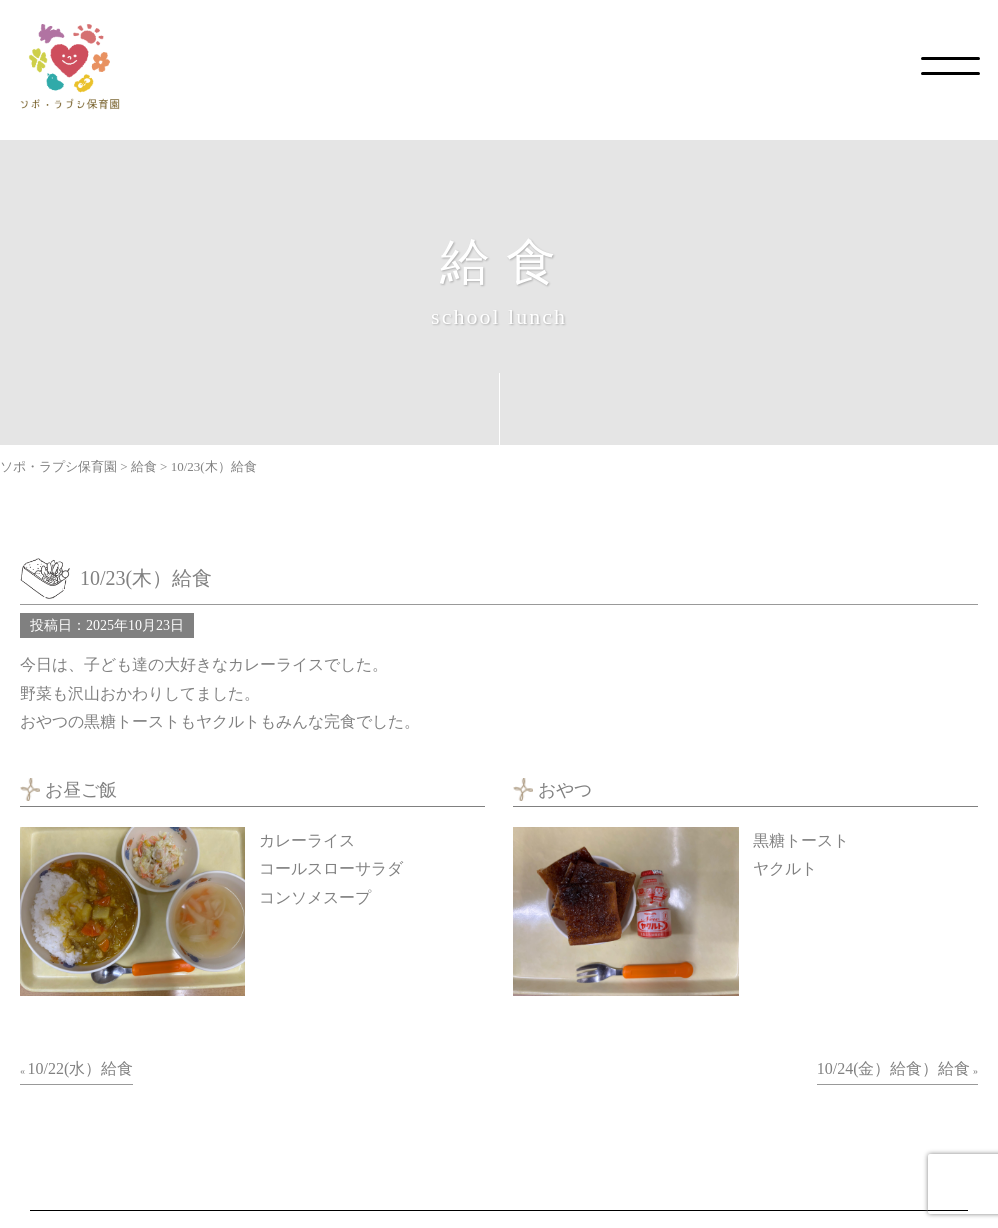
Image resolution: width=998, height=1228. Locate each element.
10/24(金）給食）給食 (894, 1068)
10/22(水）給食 (81, 1068)
